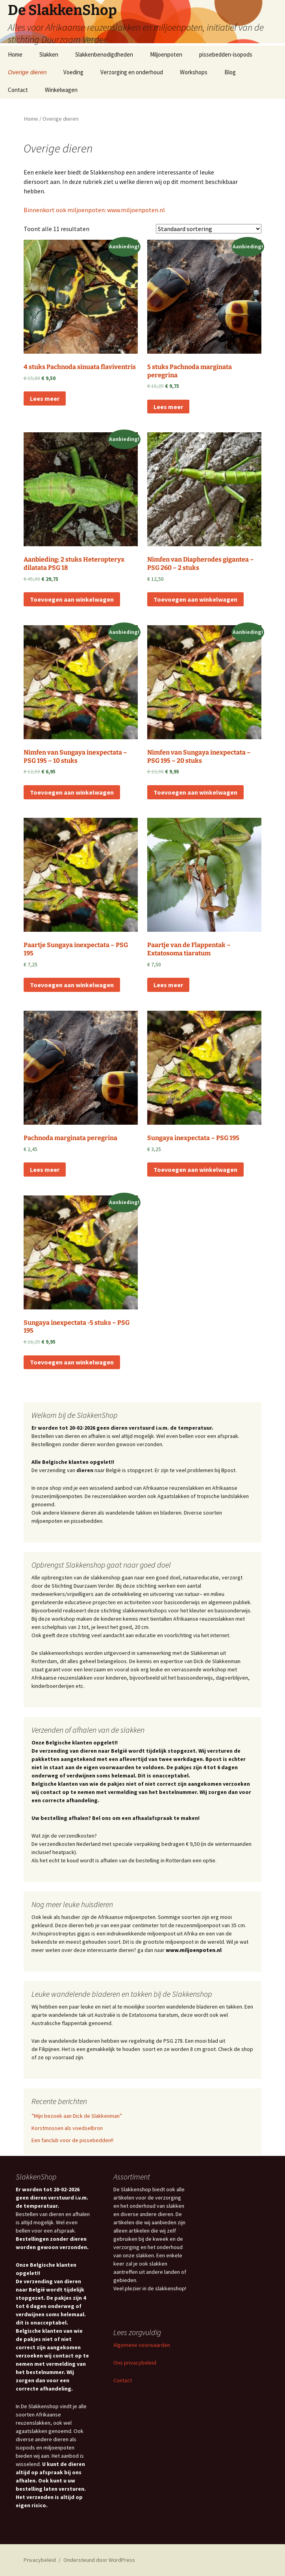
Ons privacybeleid (134, 2362)
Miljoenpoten (166, 54)
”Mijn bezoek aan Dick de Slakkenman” (76, 2115)
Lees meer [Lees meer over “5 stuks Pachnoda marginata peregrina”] (168, 407)
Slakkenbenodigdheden (104, 54)
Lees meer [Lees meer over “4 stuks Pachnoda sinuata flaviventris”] (44, 398)
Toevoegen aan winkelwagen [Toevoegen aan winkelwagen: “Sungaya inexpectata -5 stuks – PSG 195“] (72, 1362)
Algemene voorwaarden (141, 2344)
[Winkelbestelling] (208, 228)
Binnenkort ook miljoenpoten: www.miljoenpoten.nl (94, 210)
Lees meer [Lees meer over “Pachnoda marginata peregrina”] (44, 1169)
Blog (230, 72)
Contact (18, 90)
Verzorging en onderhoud (131, 72)
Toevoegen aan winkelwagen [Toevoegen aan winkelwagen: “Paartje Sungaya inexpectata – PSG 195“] (72, 985)
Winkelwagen (61, 90)
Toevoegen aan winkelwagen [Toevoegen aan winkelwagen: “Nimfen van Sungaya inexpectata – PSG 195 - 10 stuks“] (72, 792)
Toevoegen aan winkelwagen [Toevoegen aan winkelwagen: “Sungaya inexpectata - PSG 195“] (195, 1169)
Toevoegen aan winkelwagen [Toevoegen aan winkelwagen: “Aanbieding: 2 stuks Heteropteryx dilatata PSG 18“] (72, 599)
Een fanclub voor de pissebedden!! (72, 2140)
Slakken (48, 54)
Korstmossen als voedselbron (67, 2128)
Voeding (73, 72)
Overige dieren (27, 72)
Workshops (193, 72)
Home (15, 54)
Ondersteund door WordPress (99, 2559)
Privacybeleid (40, 2559)
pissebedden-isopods (225, 54)
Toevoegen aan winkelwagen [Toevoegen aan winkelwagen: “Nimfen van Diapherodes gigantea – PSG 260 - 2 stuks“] (195, 599)
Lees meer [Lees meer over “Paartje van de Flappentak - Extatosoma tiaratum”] (168, 985)
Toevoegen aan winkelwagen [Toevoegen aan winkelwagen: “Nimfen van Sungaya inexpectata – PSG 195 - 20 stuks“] (195, 792)
